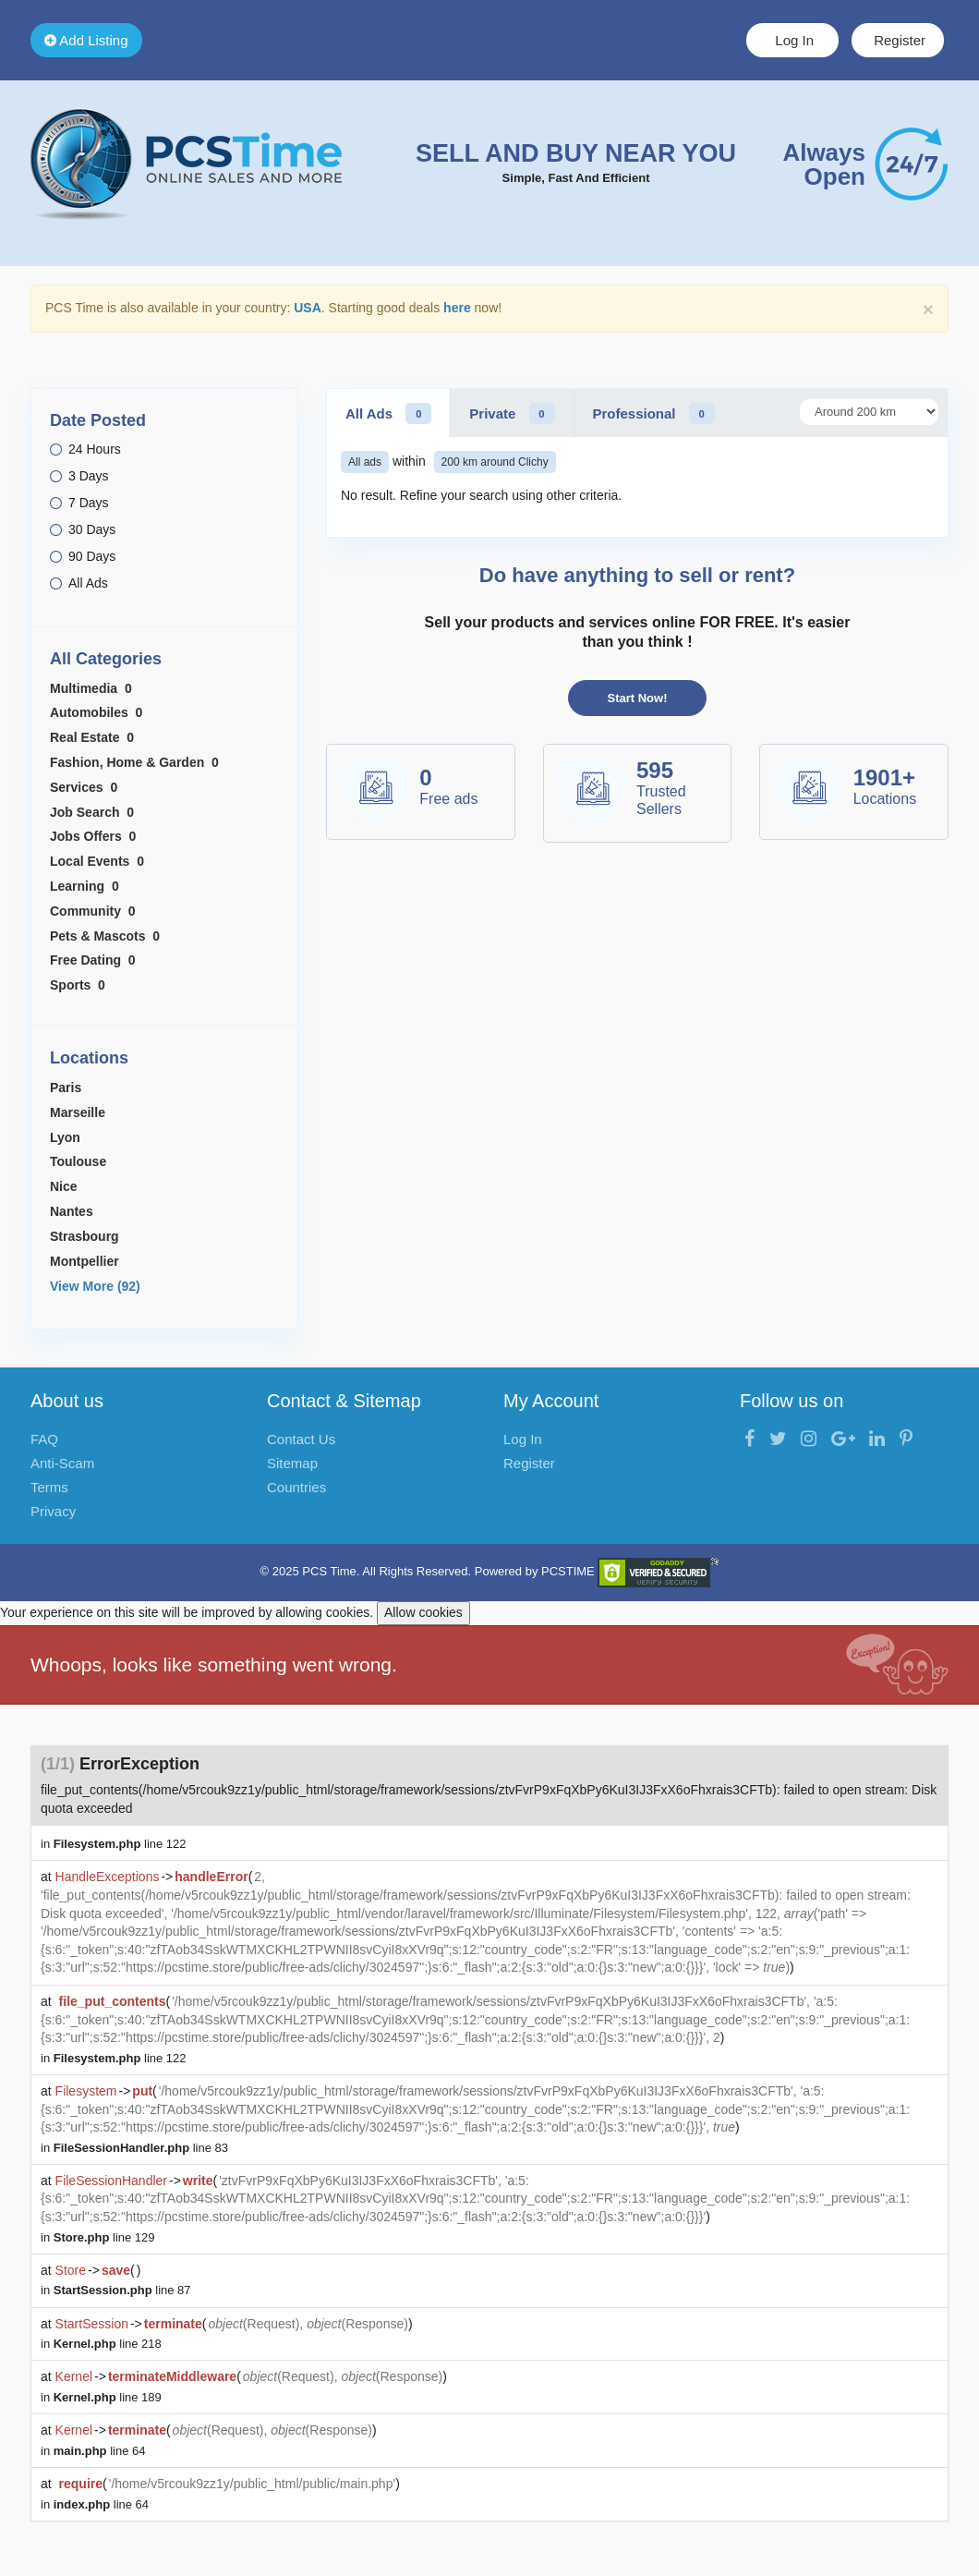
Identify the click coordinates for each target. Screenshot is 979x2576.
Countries (296, 1487)
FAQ (44, 1439)
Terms (49, 1487)
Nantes (71, 1211)
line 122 (120, 1844)
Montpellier (84, 1261)
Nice (64, 1186)
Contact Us (301, 1439)
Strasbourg (84, 1236)
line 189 (108, 2397)
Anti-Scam (62, 1463)
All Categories (106, 659)
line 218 (108, 2344)
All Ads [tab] (388, 413)
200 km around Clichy (495, 462)
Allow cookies (423, 1612)
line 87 (122, 2290)
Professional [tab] (654, 413)
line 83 (141, 2148)
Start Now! (638, 698)
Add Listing (86, 40)
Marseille (77, 1112)
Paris (65, 1087)
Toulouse (78, 1161)
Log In (792, 40)
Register (897, 40)
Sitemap (292, 1463)
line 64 (100, 2451)
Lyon (65, 1137)
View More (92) (95, 1286)
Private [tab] (511, 413)
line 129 (104, 2237)
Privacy (53, 1511)
